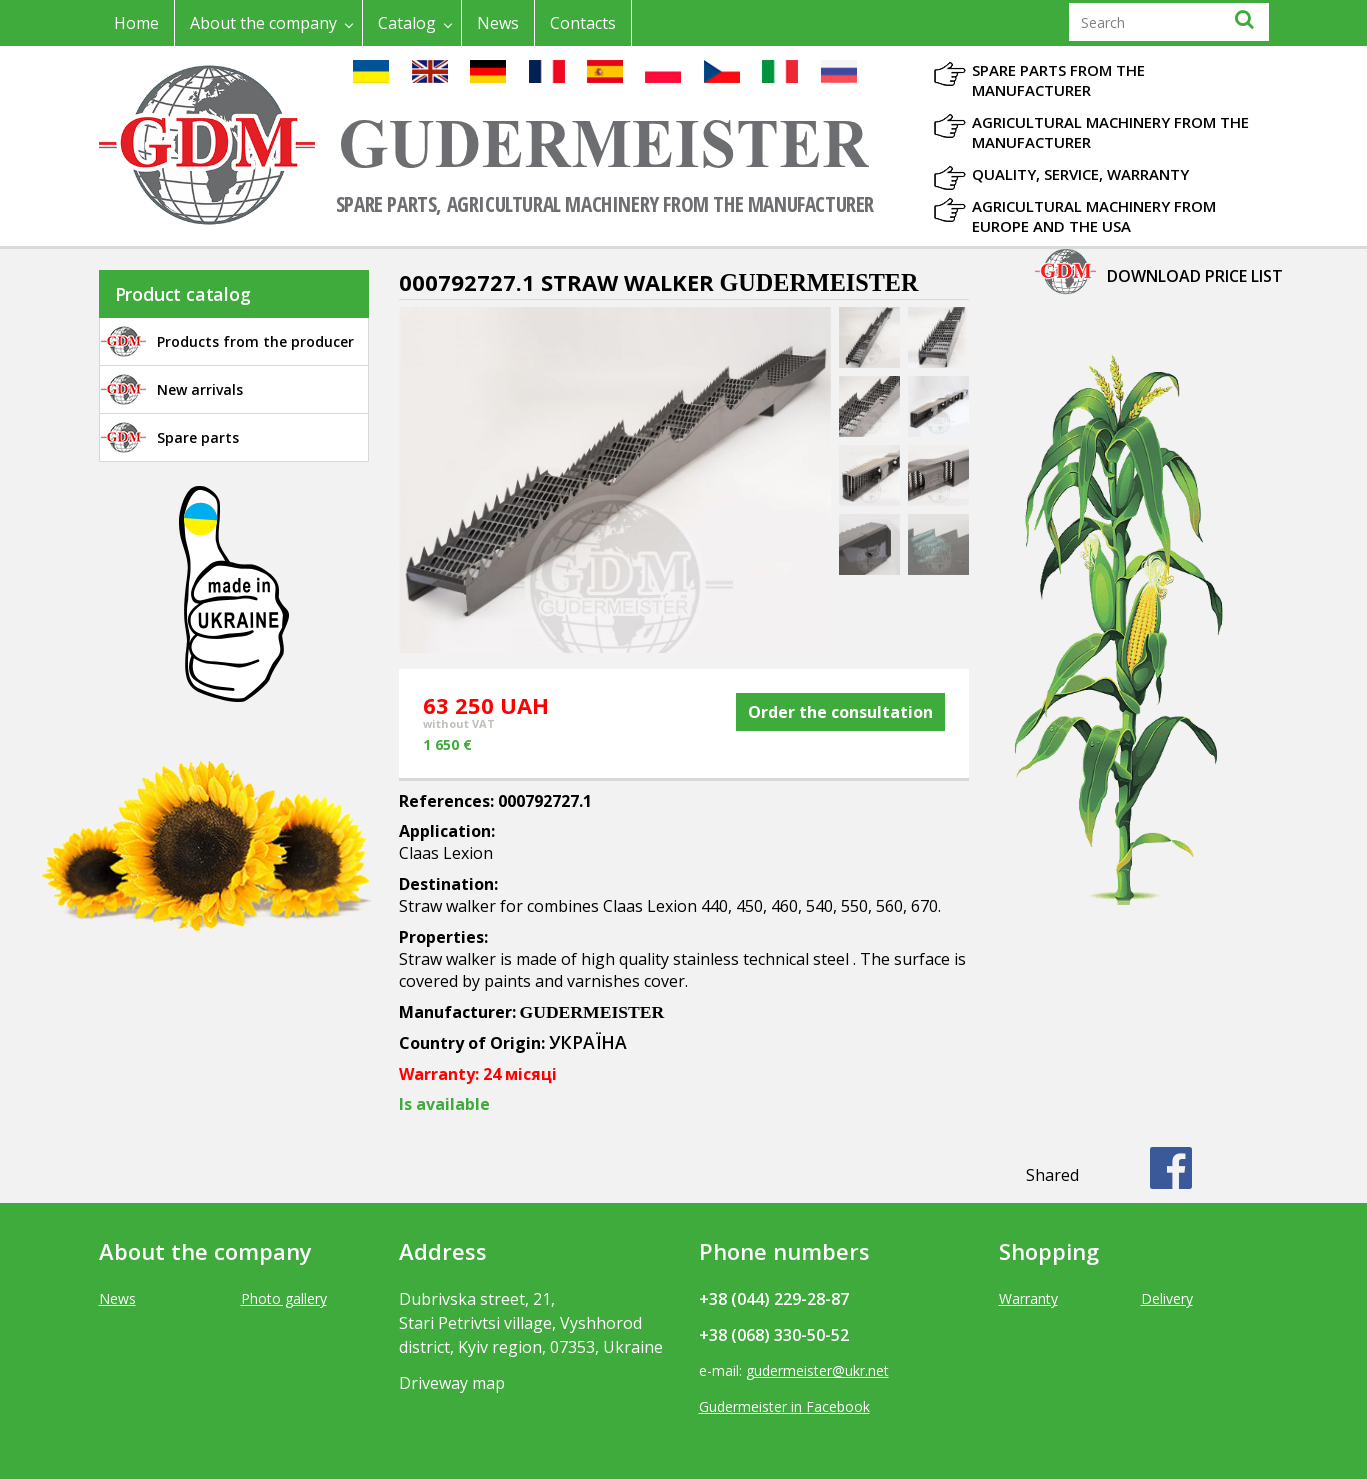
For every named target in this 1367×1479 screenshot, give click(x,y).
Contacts (583, 23)
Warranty (1028, 1298)
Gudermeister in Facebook (784, 1406)
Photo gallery (284, 1298)
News (498, 23)
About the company (263, 23)
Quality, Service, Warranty (1080, 174)
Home (136, 23)
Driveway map (452, 1383)
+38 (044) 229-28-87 (774, 1299)
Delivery (1167, 1298)
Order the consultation (840, 712)
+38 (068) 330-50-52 (774, 1335)
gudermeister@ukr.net (817, 1370)
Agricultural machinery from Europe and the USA (1094, 216)
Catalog (407, 23)
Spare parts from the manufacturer (1058, 80)
